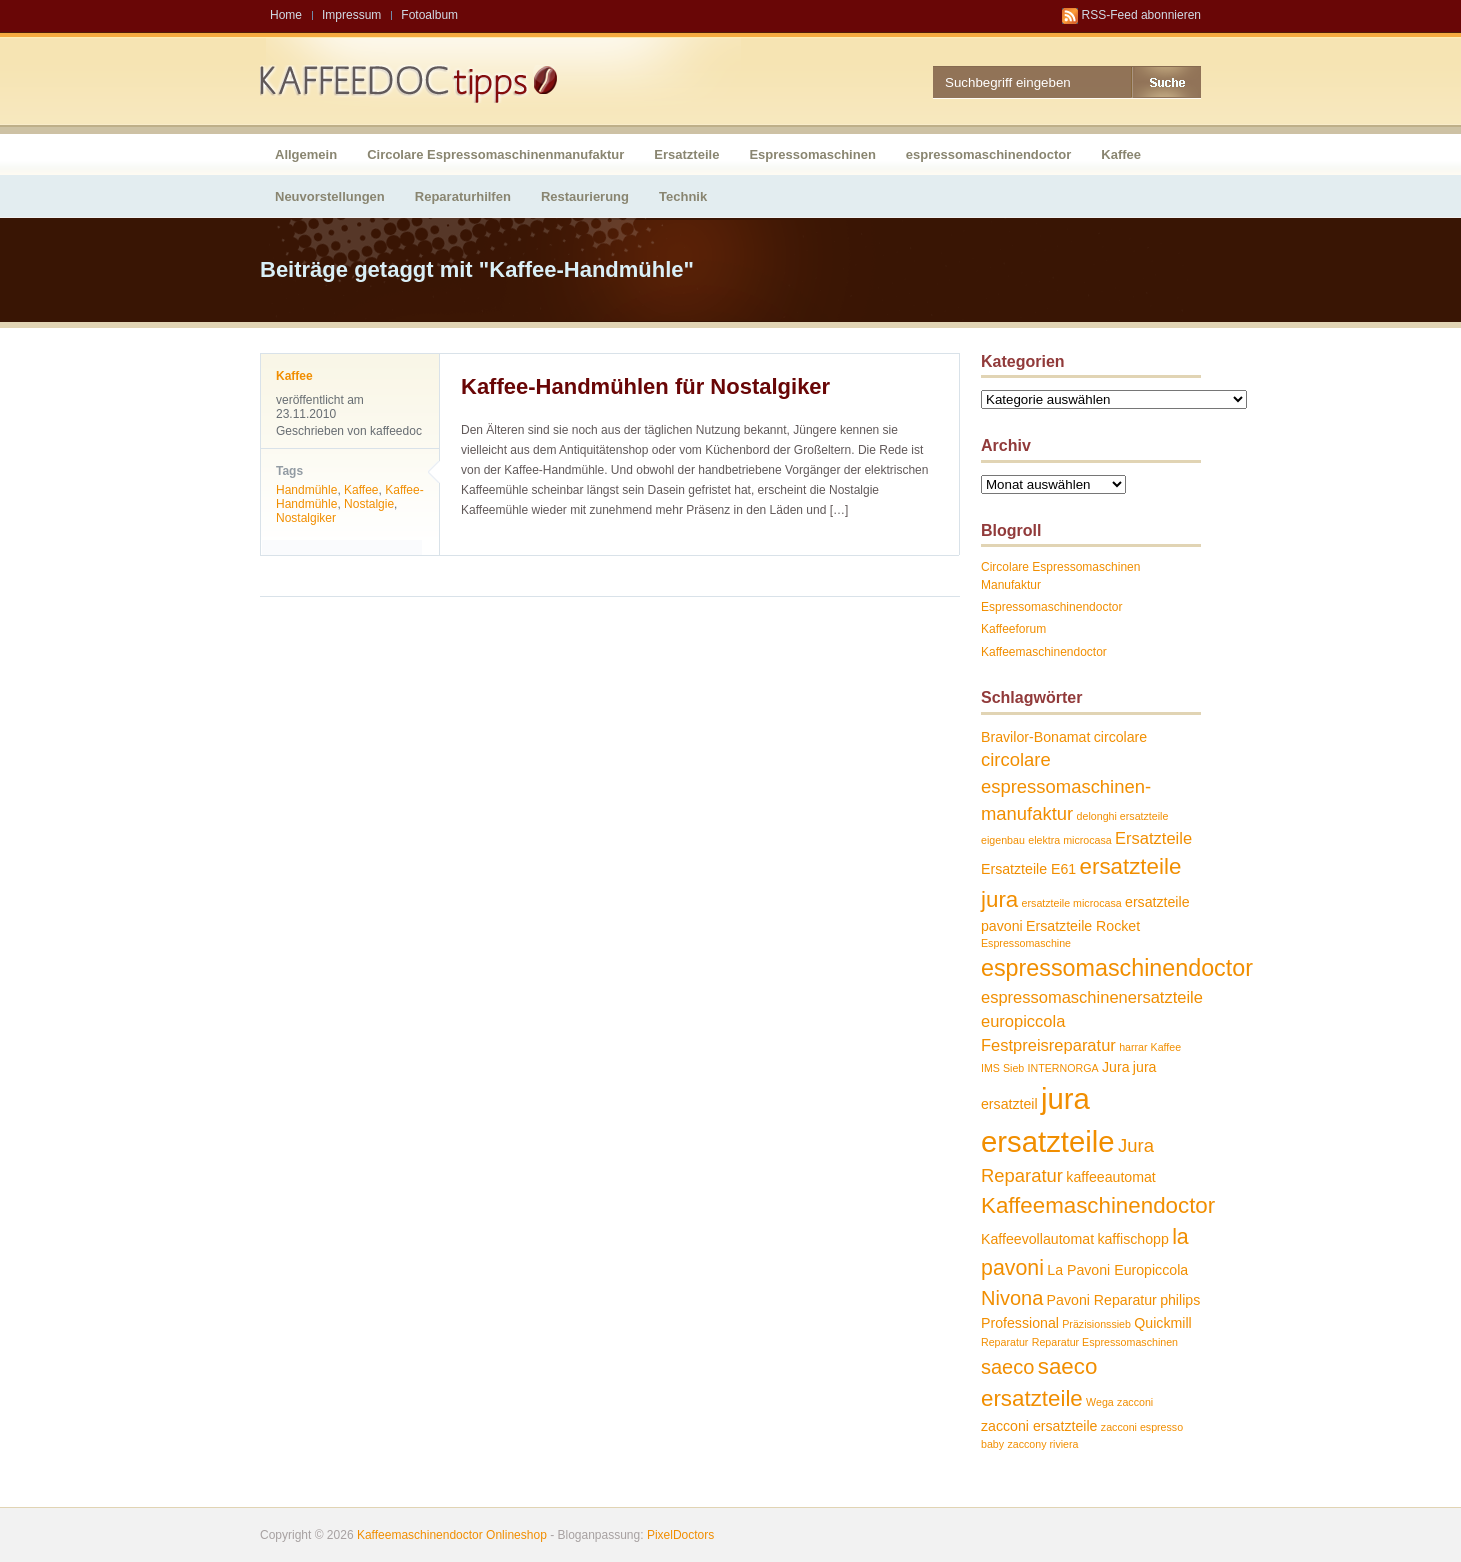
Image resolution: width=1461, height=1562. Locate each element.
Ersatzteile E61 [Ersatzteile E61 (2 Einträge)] (1028, 869)
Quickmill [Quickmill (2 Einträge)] (1162, 1323)
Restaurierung (585, 196)
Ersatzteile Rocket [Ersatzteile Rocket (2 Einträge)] (1083, 926)
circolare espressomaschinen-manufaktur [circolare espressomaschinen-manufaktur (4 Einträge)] (1066, 786)
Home (286, 15)
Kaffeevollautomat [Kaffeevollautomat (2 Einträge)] (1037, 1239)
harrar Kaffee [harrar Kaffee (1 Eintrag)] (1150, 1047)
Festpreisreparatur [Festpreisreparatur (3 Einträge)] (1048, 1045)
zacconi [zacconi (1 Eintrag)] (1135, 1402)
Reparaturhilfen (463, 196)
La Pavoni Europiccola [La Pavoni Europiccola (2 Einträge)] (1117, 1270)
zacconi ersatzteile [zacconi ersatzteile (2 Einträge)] (1039, 1426)
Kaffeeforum (1013, 629)
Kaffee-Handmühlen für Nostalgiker (645, 386)
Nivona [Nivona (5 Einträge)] (1012, 1298)
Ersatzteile (686, 154)
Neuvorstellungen (330, 196)
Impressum (351, 15)
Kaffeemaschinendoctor (1044, 652)
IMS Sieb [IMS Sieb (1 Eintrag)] (1002, 1068)
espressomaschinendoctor (988, 154)
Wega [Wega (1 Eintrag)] (1100, 1402)
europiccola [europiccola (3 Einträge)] (1023, 1021)
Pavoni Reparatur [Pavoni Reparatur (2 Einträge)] (1102, 1300)
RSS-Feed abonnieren (1141, 15)
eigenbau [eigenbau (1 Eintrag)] (1003, 840)
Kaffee (1121, 154)
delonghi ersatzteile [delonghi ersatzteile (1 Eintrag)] (1123, 816)
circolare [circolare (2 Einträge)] (1121, 737)
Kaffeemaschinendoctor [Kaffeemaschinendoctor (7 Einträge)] (1098, 1205)
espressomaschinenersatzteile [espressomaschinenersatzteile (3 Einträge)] (1092, 997)
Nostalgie (369, 504)
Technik (683, 196)
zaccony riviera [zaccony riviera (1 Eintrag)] (1042, 1444)
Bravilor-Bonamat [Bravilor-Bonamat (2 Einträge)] (1035, 737)
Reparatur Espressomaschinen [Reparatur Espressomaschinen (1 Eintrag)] (1105, 1342)
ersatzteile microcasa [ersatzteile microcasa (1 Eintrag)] (1072, 903)
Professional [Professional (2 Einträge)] (1020, 1323)
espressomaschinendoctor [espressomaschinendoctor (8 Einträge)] (1117, 968)
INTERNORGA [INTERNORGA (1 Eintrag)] (1063, 1068)
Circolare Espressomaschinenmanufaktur (495, 154)
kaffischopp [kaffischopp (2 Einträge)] (1132, 1239)
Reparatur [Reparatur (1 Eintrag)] (1004, 1342)
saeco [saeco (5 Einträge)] (1007, 1367)
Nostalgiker (306, 518)
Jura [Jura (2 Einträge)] (1116, 1067)
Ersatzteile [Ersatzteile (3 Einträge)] (1153, 838)
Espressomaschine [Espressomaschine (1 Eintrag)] (1026, 943)
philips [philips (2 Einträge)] (1180, 1300)
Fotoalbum (429, 15)
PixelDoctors (679, 1535)
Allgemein (306, 154)
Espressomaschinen (812, 154)
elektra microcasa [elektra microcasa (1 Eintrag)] (1070, 840)
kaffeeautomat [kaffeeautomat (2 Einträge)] (1110, 1177)
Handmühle (306, 490)
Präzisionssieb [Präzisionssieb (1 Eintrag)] (1096, 1324)
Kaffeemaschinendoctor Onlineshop (452, 1535)
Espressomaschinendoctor (1051, 607)
